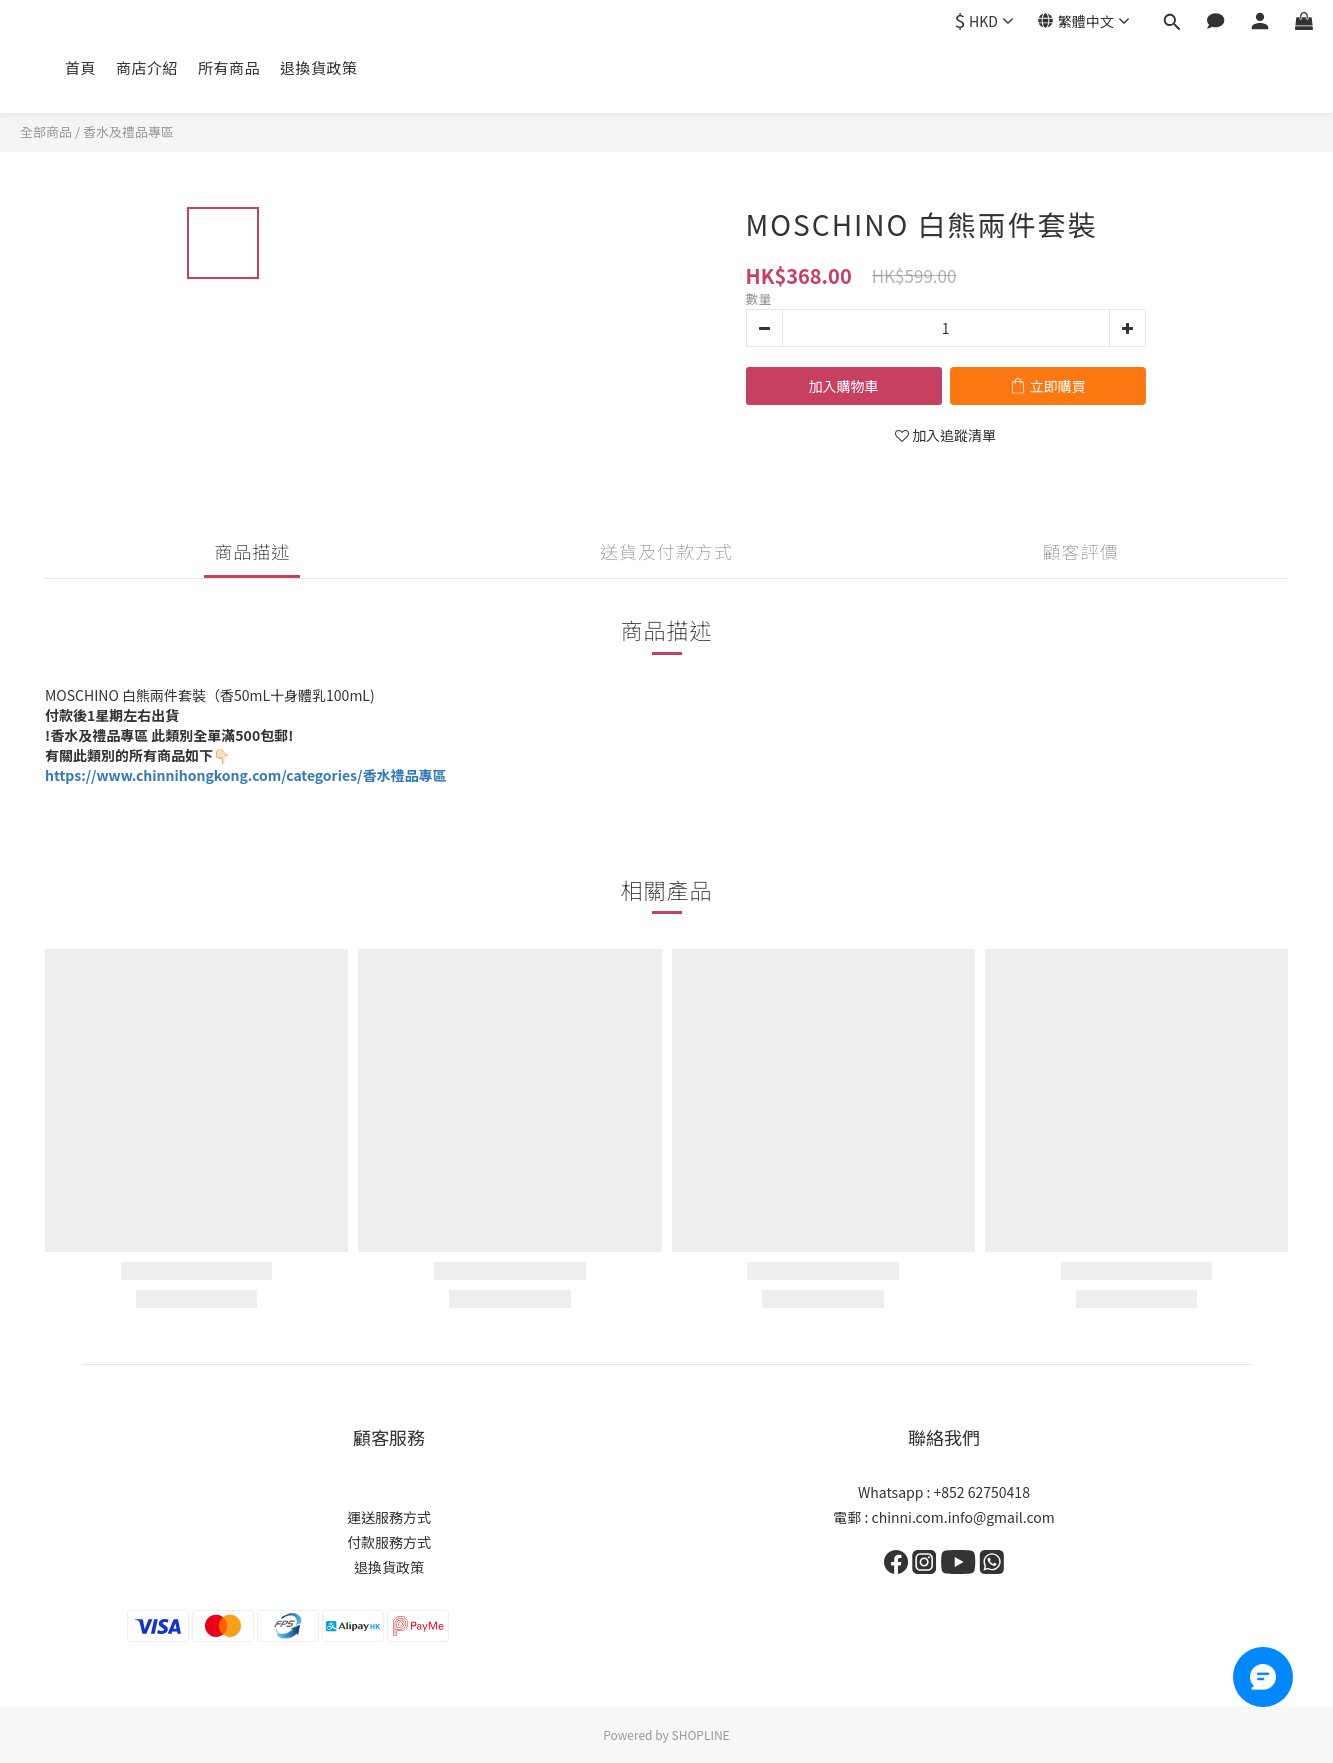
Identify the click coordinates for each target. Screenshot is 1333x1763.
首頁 (80, 67)
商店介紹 (147, 67)
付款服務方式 (389, 1542)
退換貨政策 (319, 67)
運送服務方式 (389, 1517)
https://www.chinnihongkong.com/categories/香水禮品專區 (245, 775)
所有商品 (229, 67)
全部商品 (46, 131)
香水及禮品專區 (128, 131)
